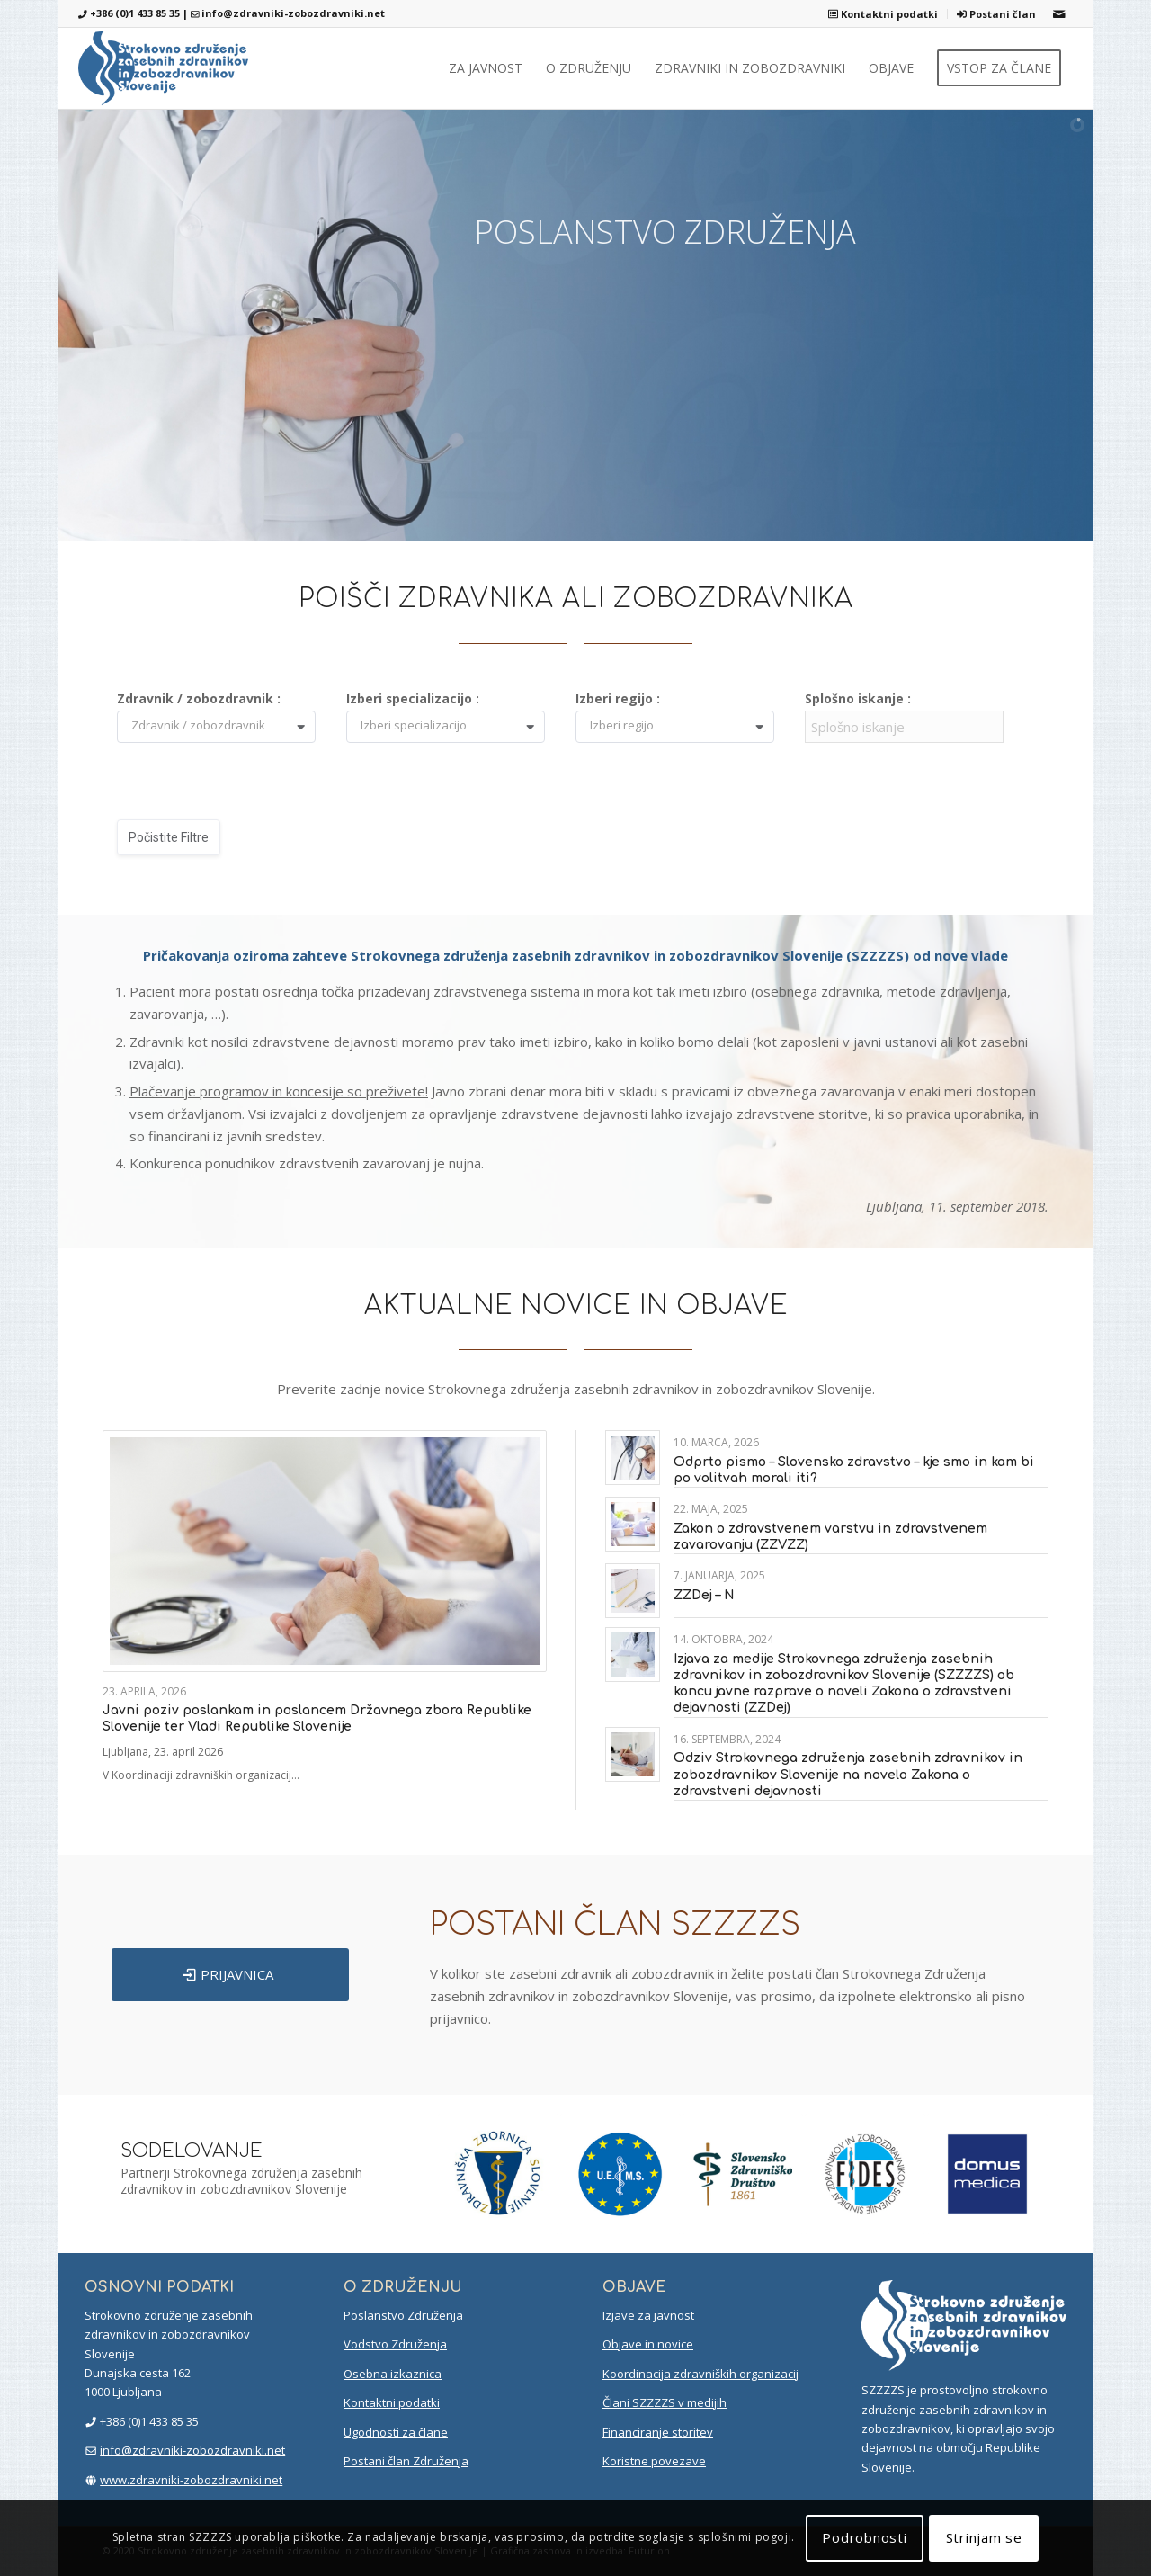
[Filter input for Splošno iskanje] (904, 727)
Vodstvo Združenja (395, 2344)
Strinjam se (984, 2537)
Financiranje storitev (657, 2432)
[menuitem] (883, 14)
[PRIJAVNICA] (230, 1974)
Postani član (996, 14)
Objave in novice (647, 2344)
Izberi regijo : (618, 698)
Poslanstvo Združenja (403, 2315)
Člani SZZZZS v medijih (664, 2402)
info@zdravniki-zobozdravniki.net (293, 13)
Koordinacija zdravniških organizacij (700, 2374)
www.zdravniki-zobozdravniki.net (191, 2480)
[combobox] (223, 727)
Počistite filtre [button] (169, 837)
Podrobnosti (864, 2537)
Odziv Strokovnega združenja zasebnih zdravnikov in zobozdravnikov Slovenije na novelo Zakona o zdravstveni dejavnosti (848, 1774)
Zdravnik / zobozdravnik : (199, 698)
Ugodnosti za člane (396, 2432)
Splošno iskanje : (858, 698)
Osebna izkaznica (393, 2374)
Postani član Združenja (406, 2461)
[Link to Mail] (1059, 13)
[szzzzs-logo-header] (163, 68)
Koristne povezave (654, 2461)
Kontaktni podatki (883, 14)
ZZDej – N (704, 1595)
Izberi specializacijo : (412, 698)
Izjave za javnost (648, 2315)
